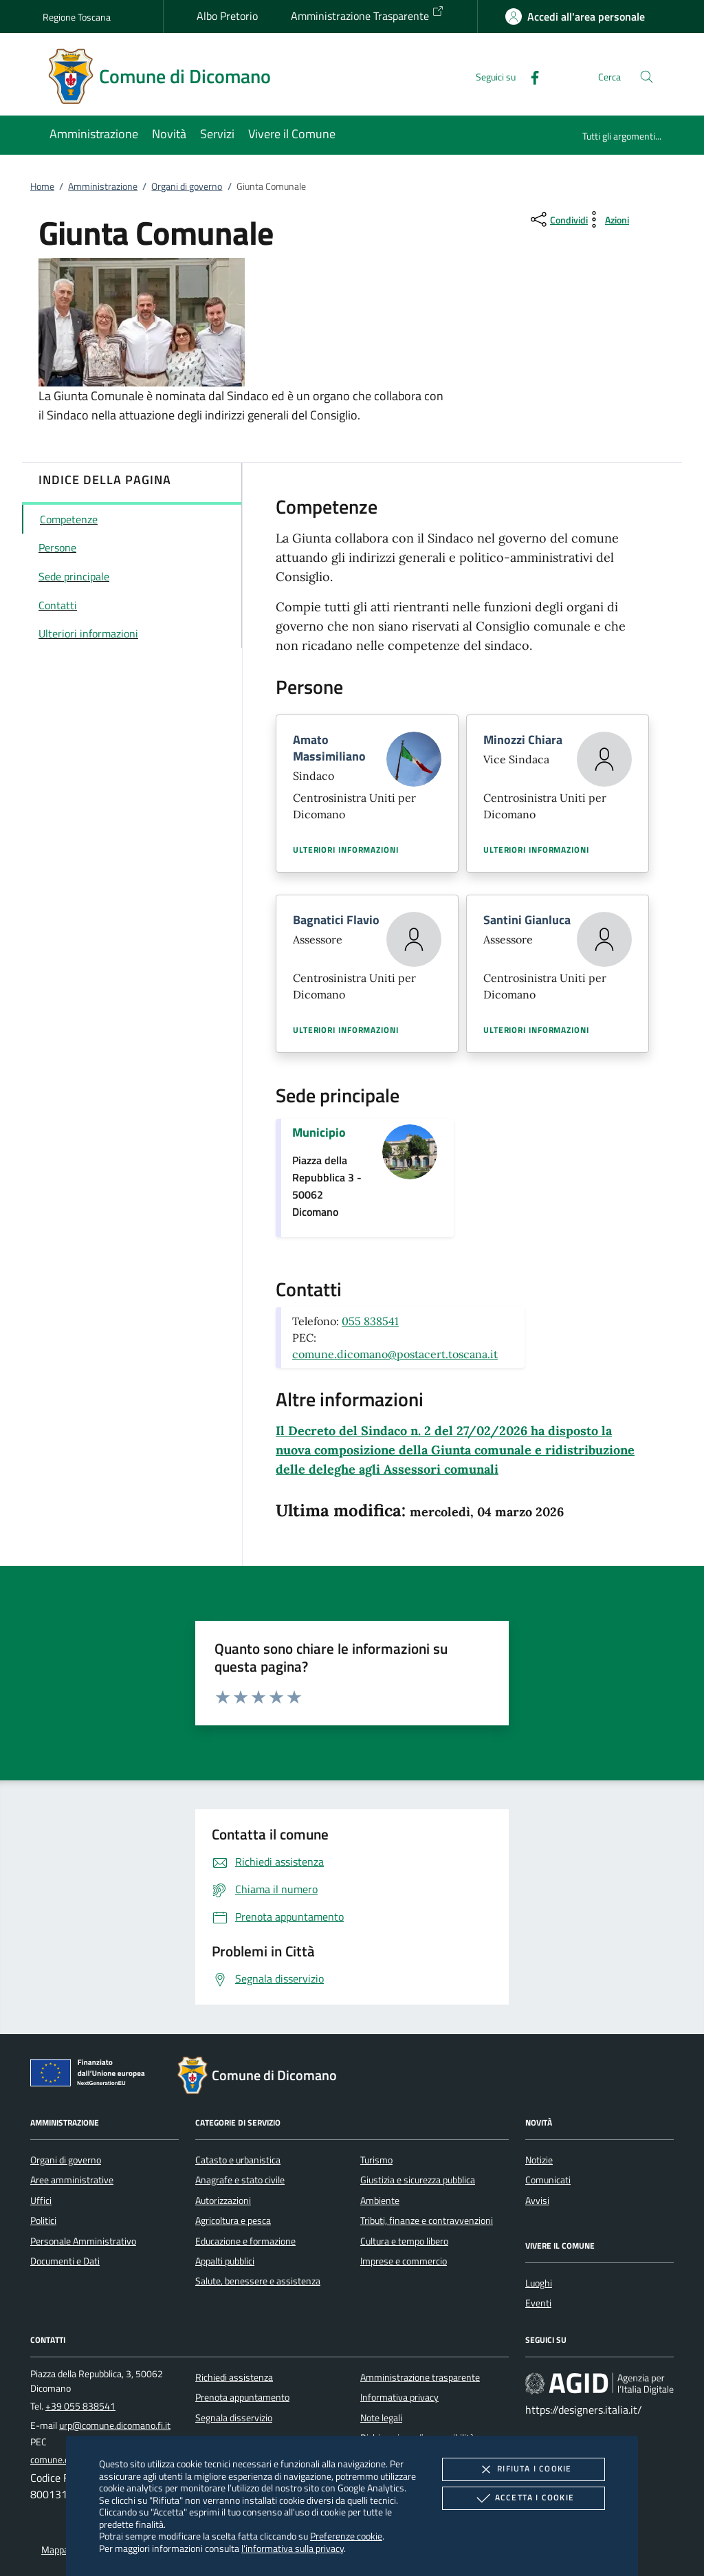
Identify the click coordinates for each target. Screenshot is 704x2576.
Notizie (539, 2160)
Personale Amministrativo (83, 2241)
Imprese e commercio (403, 2261)
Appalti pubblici (224, 2261)
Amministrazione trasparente (420, 2377)
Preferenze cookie (346, 2536)
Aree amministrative (71, 2179)
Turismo (376, 2160)
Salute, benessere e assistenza (257, 2281)
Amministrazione (103, 186)
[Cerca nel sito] (646, 76)
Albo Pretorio (227, 16)
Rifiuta (523, 2469)
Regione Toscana (77, 17)
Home (42, 186)
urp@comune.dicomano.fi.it (114, 2425)
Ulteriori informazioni (346, 849)
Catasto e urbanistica (237, 2160)
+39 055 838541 (80, 2406)
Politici (43, 2220)
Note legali (381, 2417)
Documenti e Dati (65, 2261)
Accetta (523, 2498)
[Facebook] (529, 76)
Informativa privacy (399, 2397)
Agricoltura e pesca (233, 2220)
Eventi (538, 2303)
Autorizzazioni (223, 2200)
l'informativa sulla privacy (292, 2548)
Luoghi (538, 2283)
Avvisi (537, 2200)
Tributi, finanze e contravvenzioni (426, 2220)
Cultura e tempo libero (404, 2241)
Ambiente (379, 2200)
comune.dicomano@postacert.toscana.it (395, 1354)
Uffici (41, 2200)
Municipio (319, 1132)
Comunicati (548, 2179)
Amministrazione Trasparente (367, 14)
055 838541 (370, 1321)
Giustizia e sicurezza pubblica (417, 2179)
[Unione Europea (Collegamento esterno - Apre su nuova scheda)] (91, 2075)
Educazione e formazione (245, 2241)
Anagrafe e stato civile (240, 2179)
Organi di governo (186, 186)
